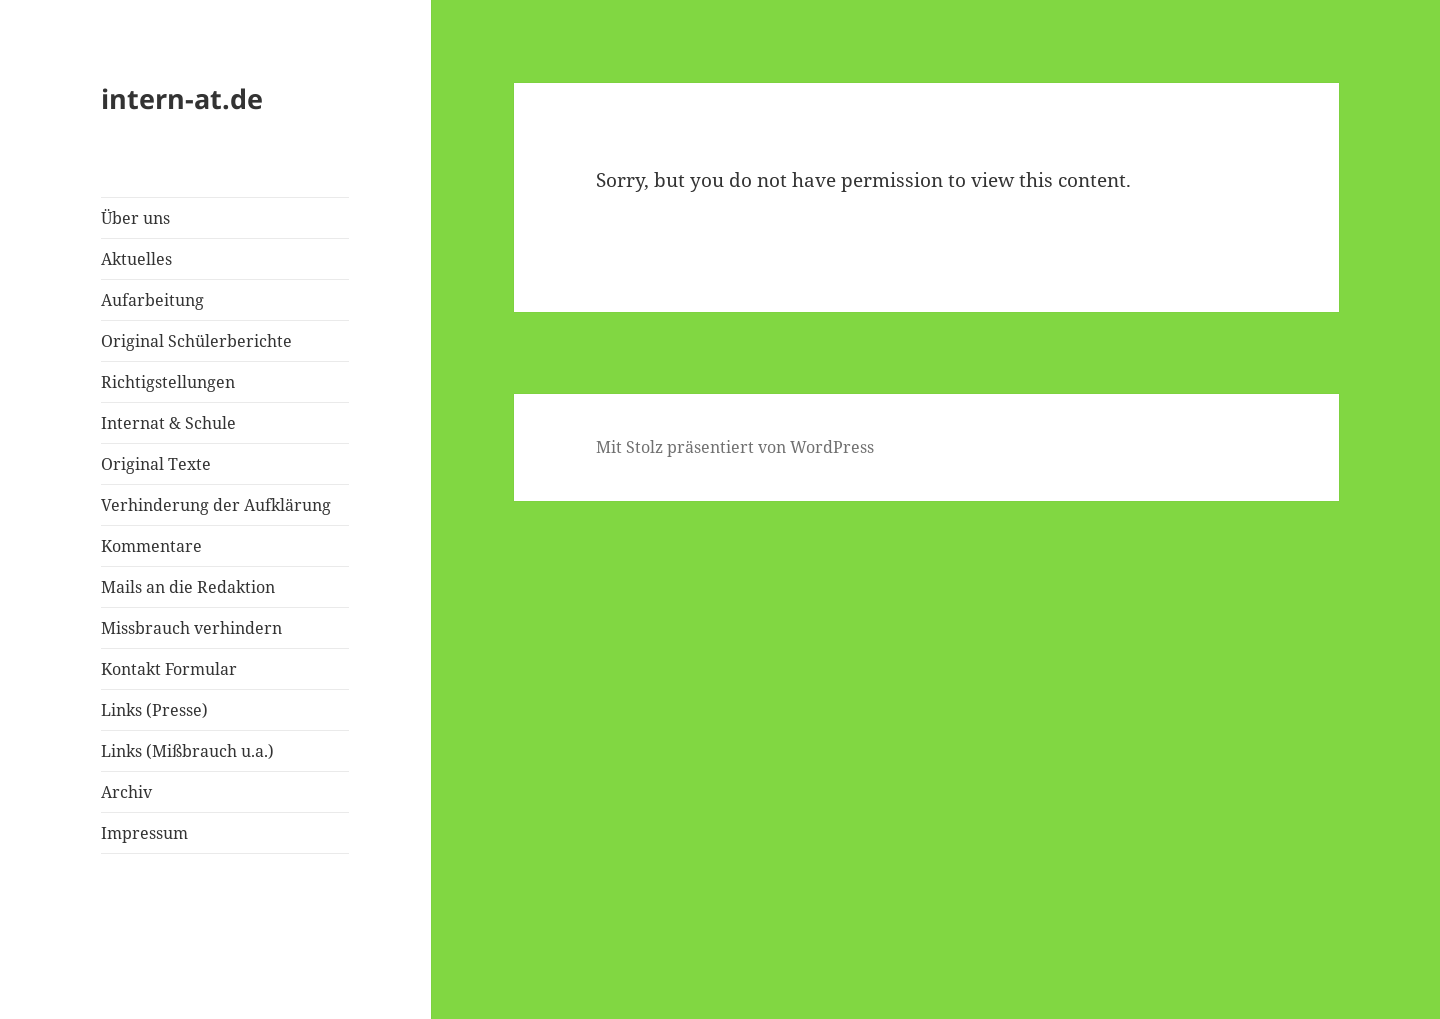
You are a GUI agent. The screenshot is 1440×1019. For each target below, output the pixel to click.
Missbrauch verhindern (191, 628)
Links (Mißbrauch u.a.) (187, 751)
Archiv (126, 792)
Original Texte (156, 464)
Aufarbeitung (152, 300)
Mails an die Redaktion (188, 587)
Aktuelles (136, 259)
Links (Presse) (154, 710)
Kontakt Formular (169, 669)
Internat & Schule (168, 423)
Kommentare (151, 546)
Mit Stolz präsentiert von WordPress (735, 447)
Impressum (144, 833)
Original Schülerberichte (196, 341)
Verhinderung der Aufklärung (216, 505)
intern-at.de (182, 98)
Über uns (135, 218)
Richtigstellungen (168, 382)
